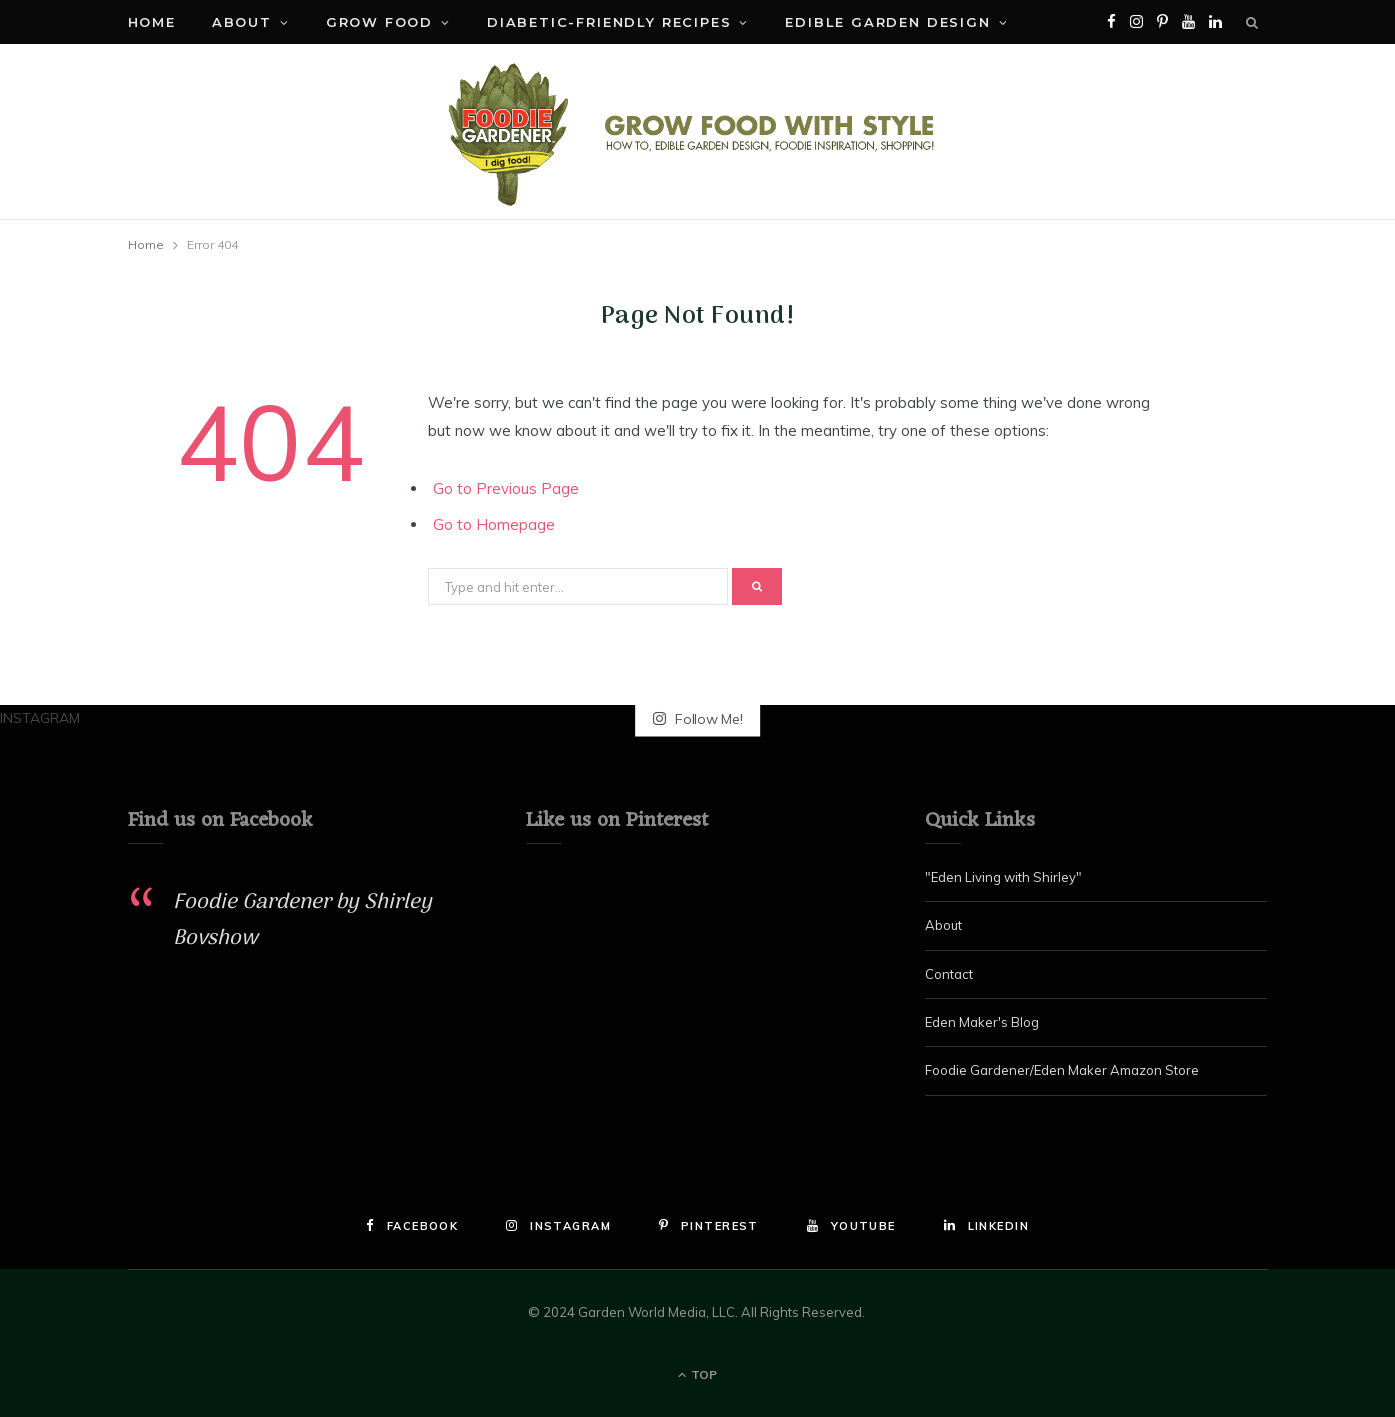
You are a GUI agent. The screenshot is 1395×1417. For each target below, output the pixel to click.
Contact (949, 974)
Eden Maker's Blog (982, 1022)
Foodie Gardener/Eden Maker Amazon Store (1062, 1070)
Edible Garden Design (887, 22)
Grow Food (379, 22)
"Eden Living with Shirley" (1003, 877)
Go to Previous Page (506, 488)
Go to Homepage (494, 524)
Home (152, 22)
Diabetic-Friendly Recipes (609, 22)
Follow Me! (698, 718)
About (242, 22)
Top (697, 1374)
